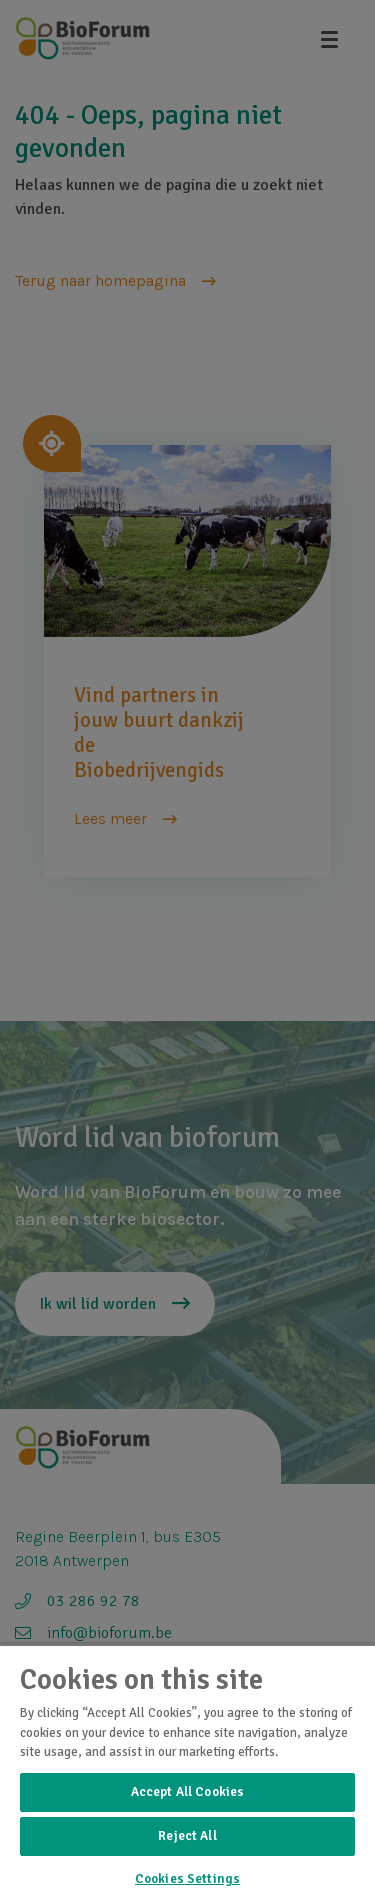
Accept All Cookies (187, 1792)
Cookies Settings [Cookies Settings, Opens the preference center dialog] (187, 1879)
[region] (187, 1773)
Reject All (187, 1836)
